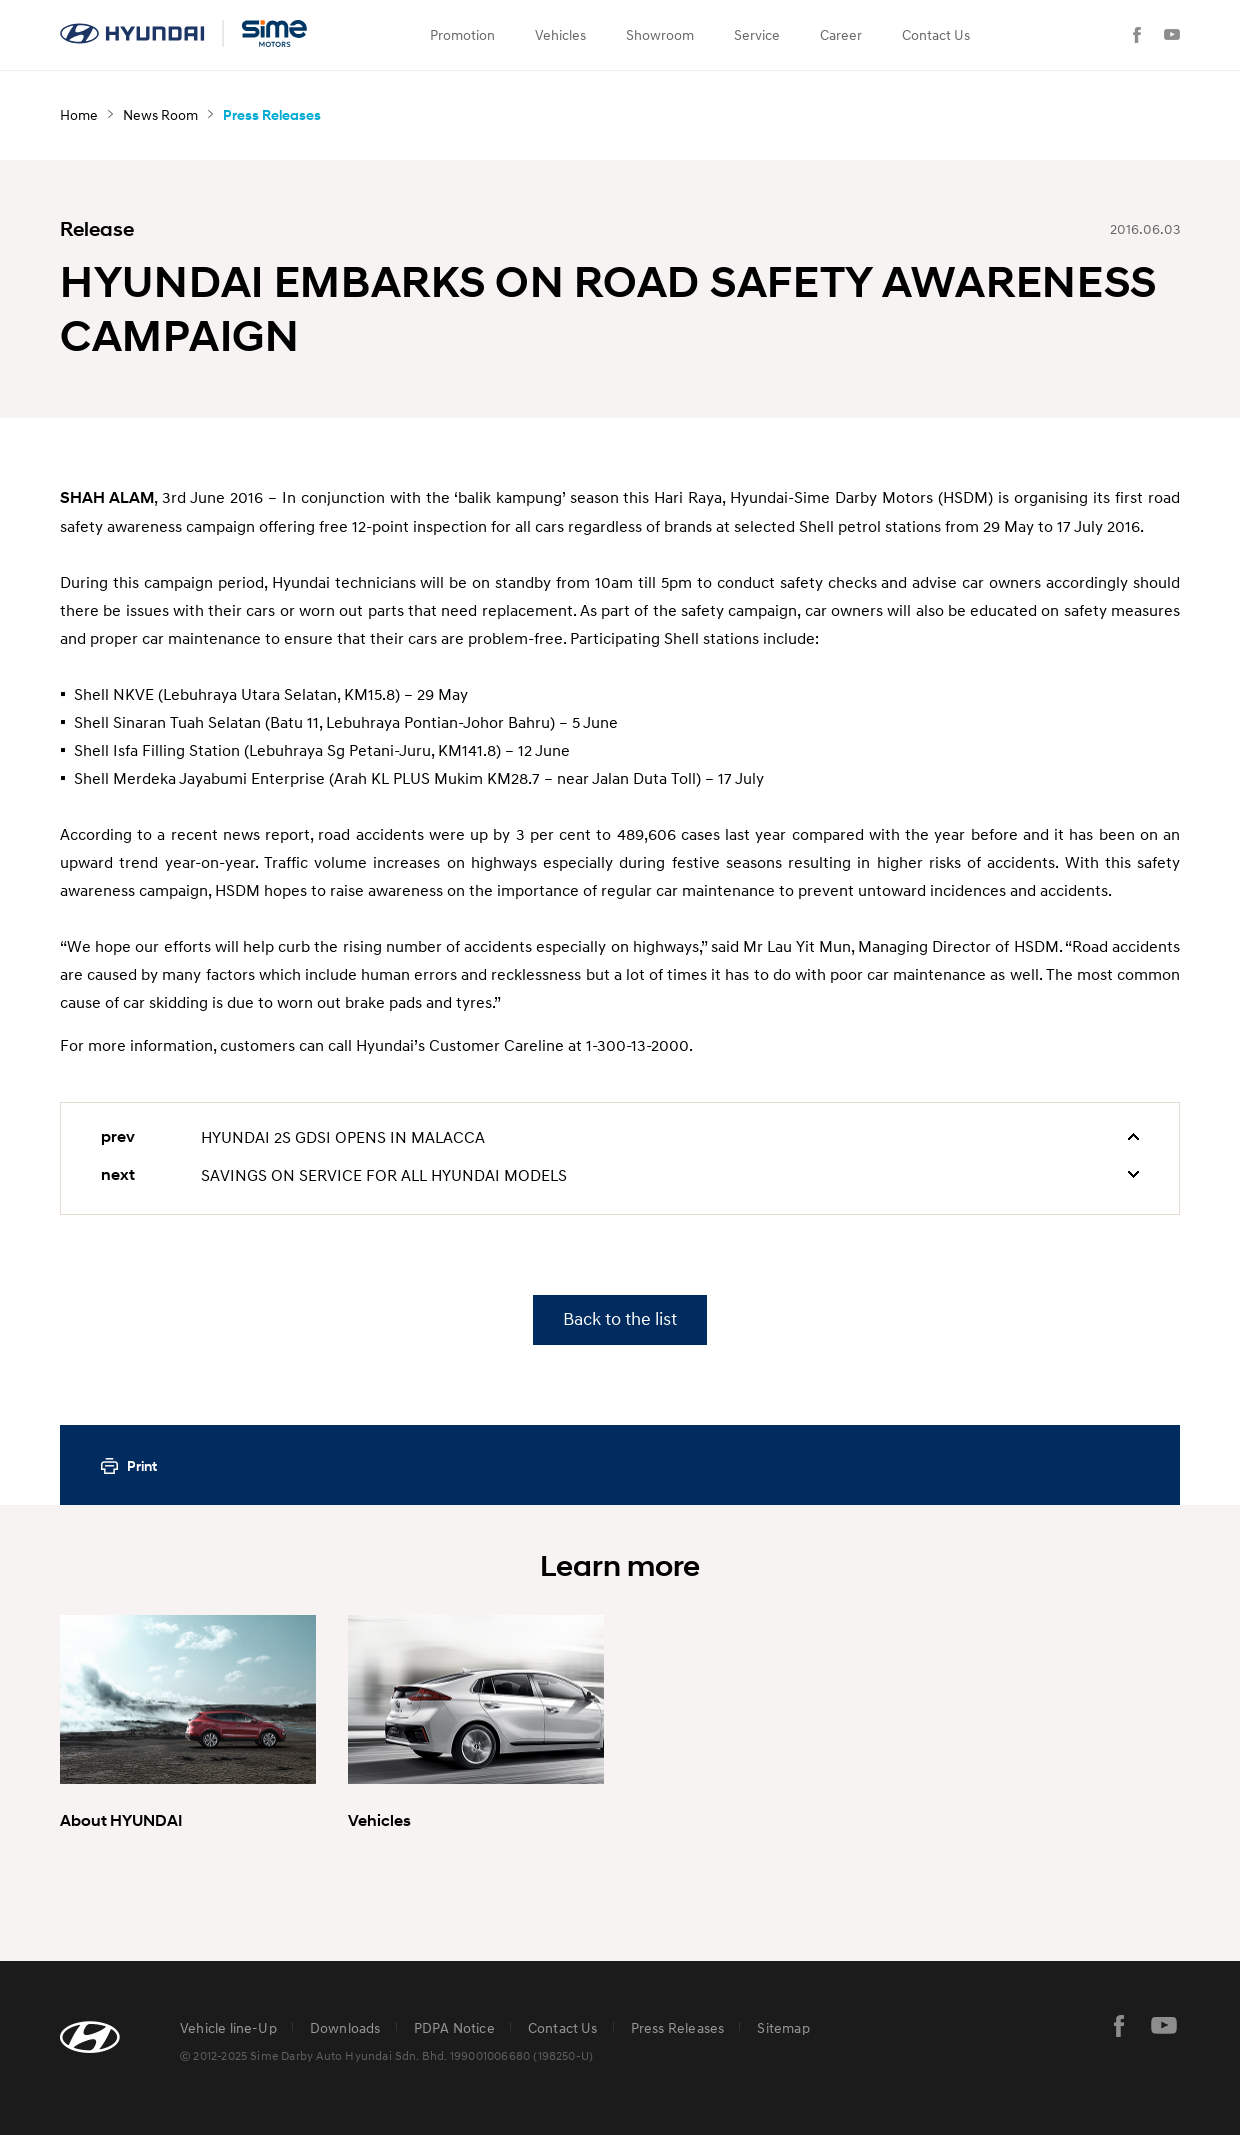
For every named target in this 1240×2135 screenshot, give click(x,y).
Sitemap (783, 2027)
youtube (1164, 2026)
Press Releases (678, 2027)
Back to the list (620, 1319)
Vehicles (560, 34)
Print (142, 1466)
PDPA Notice (454, 2027)
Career (841, 34)
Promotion (462, 34)
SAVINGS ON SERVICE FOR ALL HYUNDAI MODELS (384, 1175)
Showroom (660, 34)
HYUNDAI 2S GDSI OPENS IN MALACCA (343, 1137)
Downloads (345, 2027)
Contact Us (936, 34)
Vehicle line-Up (228, 2027)
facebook (1119, 2026)
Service (757, 34)
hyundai (185, 33)
